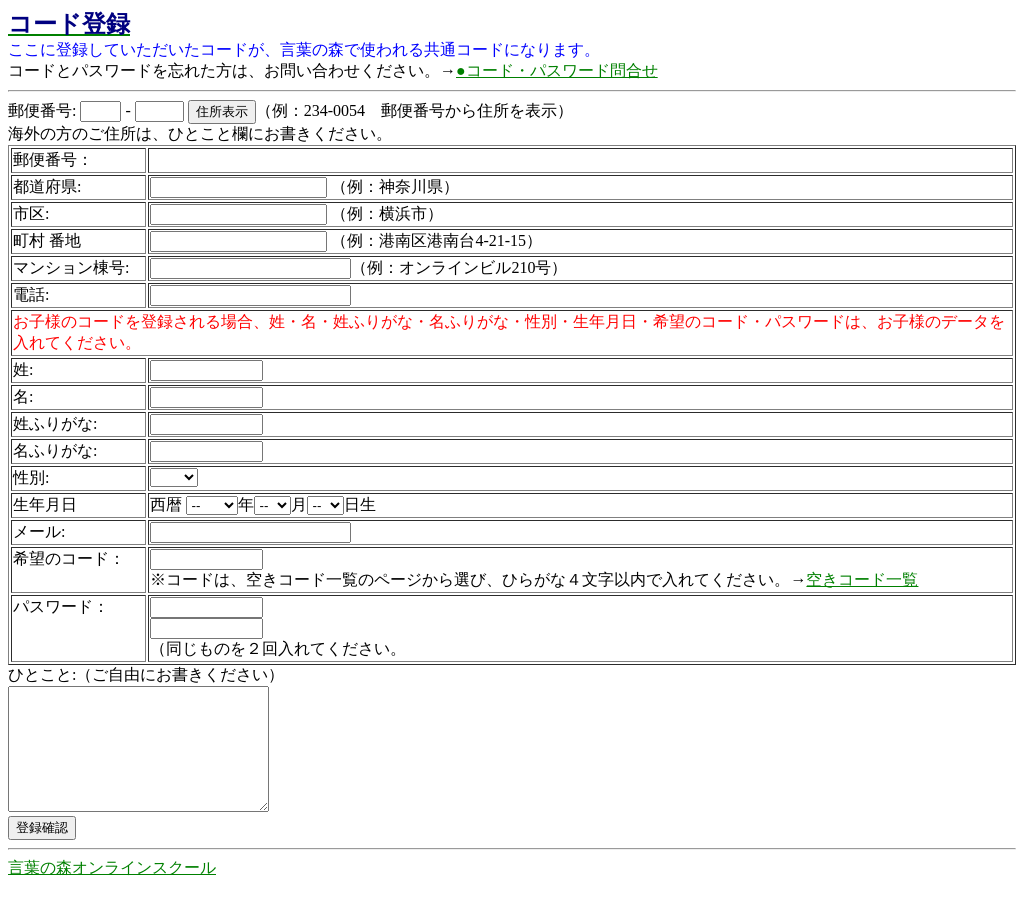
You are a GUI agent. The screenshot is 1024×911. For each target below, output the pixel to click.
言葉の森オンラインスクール (112, 891)
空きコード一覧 (862, 579)
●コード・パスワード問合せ (557, 70)
